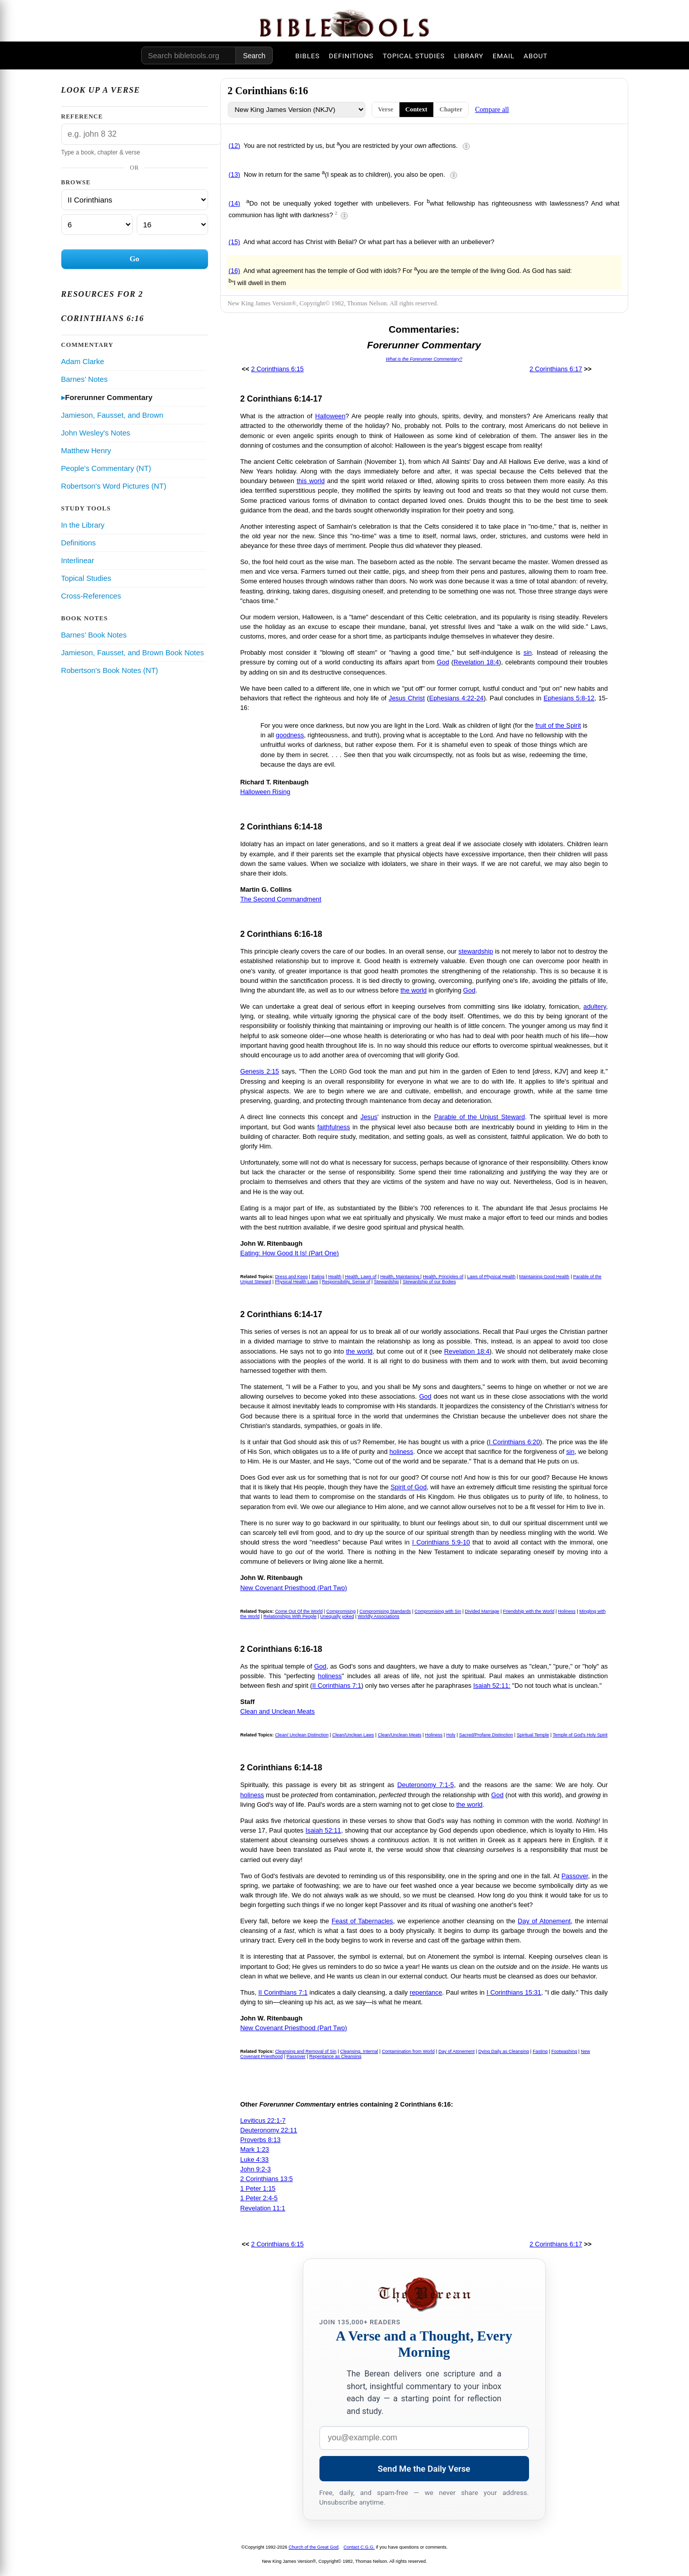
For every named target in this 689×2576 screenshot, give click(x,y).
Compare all (492, 109)
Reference (82, 116)
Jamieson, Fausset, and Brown (112, 415)
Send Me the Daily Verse (424, 2469)
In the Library (83, 525)
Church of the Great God (314, 2547)
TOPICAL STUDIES (414, 56)
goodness (290, 735)
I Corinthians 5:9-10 (441, 1542)
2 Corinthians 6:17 (556, 369)
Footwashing (564, 2051)
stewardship (476, 951)
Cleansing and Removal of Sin (305, 2051)
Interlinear (77, 561)
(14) (234, 203)
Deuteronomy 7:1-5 (425, 1785)
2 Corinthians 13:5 (266, 2179)
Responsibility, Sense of (346, 1281)
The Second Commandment (280, 899)
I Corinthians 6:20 (514, 1442)
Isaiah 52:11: (491, 1685)
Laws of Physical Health (491, 1276)
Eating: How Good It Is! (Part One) (289, 1253)
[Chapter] (97, 224)
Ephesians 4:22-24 (456, 698)
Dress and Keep (291, 1276)
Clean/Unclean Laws (353, 1734)
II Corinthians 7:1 (336, 1685)
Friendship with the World (528, 1611)
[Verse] (172, 224)
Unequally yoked (337, 1616)
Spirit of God (408, 1487)
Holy (450, 1734)
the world (413, 990)
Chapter (451, 109)
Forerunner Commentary (109, 397)
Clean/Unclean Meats (399, 1734)
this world (311, 481)
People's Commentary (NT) (106, 468)
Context (416, 109)
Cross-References (91, 596)
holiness (401, 1451)
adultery (594, 1006)
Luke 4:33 (254, 2159)
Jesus (368, 1117)
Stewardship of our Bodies (429, 1281)
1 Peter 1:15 (258, 2188)
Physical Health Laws (296, 1281)
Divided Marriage (482, 1611)
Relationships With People (289, 1616)
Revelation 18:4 (476, 662)
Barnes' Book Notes (94, 635)
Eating (318, 1276)
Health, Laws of (361, 1276)
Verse (385, 109)
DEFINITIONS (351, 56)
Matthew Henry (86, 451)
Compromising (341, 1611)
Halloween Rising (265, 792)
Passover (574, 1876)
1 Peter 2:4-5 (259, 2198)
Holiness (567, 1611)
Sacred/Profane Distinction (486, 1734)
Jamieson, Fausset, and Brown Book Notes (132, 653)
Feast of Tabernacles (362, 1921)
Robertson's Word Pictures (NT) (114, 486)
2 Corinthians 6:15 (277, 369)
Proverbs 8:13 (260, 2140)
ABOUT (535, 56)
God (443, 662)
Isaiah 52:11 (323, 1830)
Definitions (78, 543)
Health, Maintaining (400, 1276)
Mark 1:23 (254, 2149)
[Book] (134, 199)
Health (334, 1276)
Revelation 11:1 (263, 2208)
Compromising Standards (385, 1611)
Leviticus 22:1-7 (263, 2120)
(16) (234, 270)
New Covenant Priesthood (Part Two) (293, 1588)
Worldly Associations (378, 1616)
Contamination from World (408, 2051)
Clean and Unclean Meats (277, 1711)
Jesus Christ (407, 698)
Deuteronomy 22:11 (268, 2130)
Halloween (330, 416)
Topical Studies (86, 578)
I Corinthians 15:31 (514, 1992)
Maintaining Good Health (544, 1276)
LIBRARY (468, 56)
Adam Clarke (82, 362)
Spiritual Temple (533, 1734)
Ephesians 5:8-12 (569, 698)
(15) (234, 242)
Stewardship (386, 1281)
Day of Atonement (544, 1921)
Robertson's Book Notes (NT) (109, 670)
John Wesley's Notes (96, 433)
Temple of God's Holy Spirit (580, 1734)
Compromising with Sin (438, 1611)
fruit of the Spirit (558, 725)
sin (527, 652)
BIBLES (307, 56)
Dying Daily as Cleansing (503, 2051)
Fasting (540, 2051)
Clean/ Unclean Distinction (302, 1734)
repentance (426, 1992)
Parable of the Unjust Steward (479, 1117)
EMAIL (503, 56)
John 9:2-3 (255, 2169)
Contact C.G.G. (359, 2547)
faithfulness (333, 1127)
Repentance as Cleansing (335, 2056)
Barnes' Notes (84, 379)
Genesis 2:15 (259, 1071)
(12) (234, 145)
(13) (234, 174)
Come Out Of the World (298, 1611)
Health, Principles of (443, 1276)
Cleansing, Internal (359, 2051)
